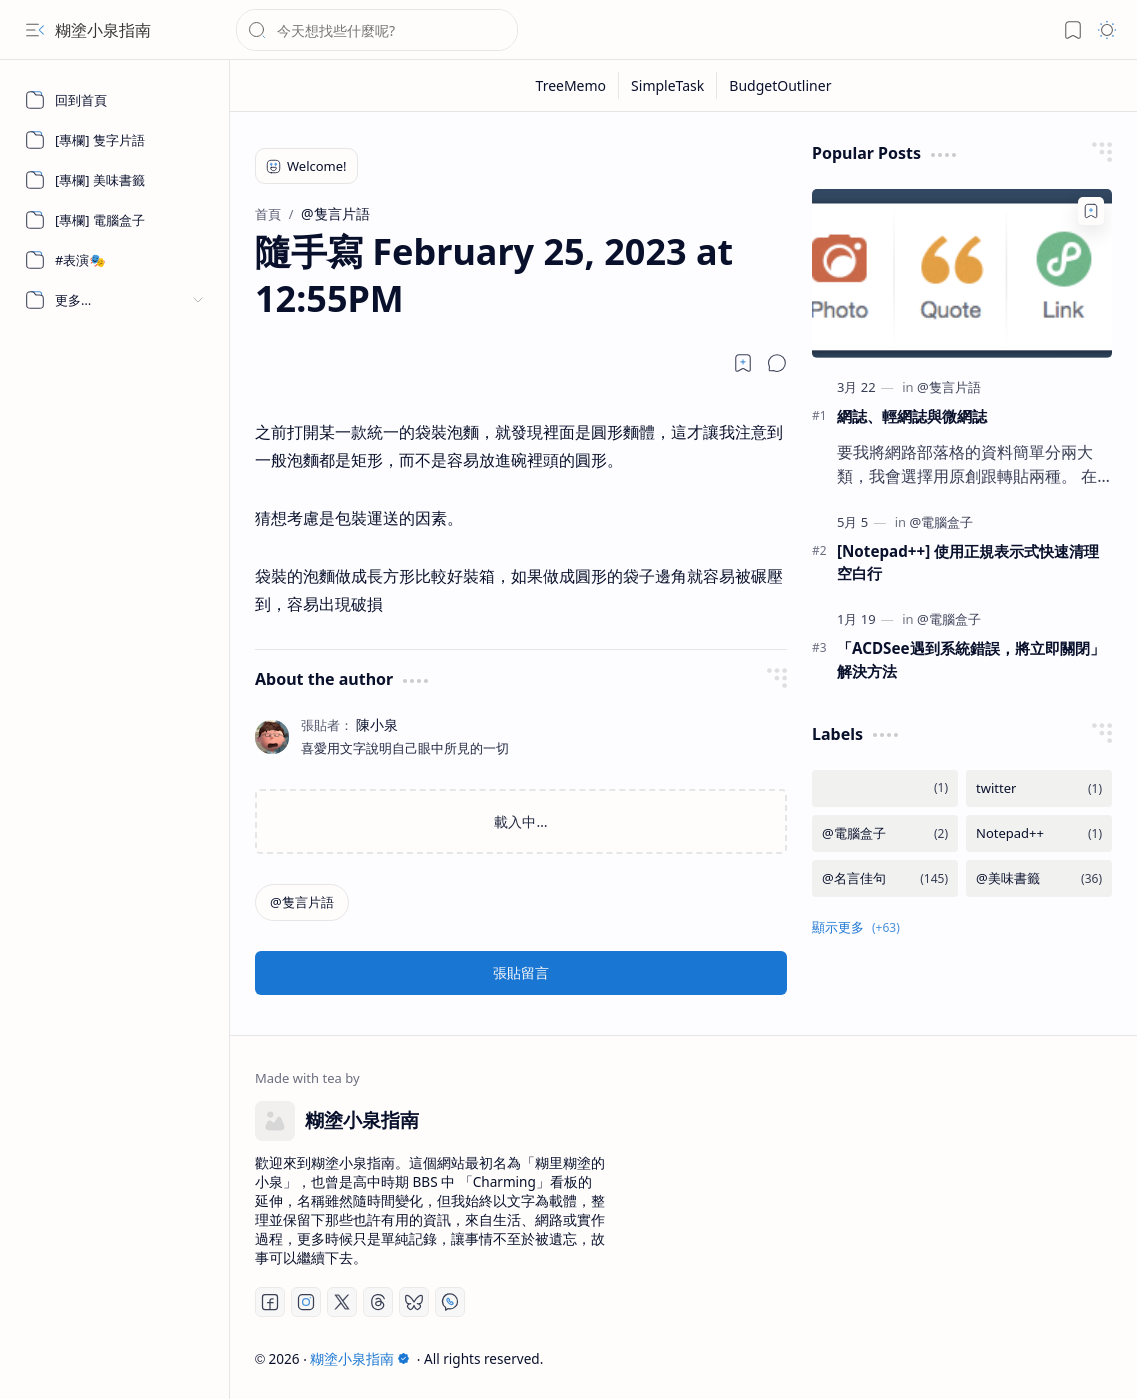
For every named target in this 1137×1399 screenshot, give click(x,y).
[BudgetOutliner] (780, 85)
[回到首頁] (115, 100)
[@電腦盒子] (941, 522)
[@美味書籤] (1039, 878)
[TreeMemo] (572, 85)
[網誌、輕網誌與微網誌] (962, 273)
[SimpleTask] (668, 85)
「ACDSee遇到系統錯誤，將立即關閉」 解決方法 (971, 659)
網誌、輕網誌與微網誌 (912, 416)
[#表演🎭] (115, 260)
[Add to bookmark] (1091, 211)
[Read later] (743, 363)
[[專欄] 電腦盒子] (115, 220)
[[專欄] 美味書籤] (115, 180)
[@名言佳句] (885, 878)
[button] (35, 30)
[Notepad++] (1039, 833)
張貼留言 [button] (521, 972)
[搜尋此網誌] (377, 30)
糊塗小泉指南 (103, 30)
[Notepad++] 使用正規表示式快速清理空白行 (968, 562)
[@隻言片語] (302, 902)
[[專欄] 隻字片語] (115, 140)
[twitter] (1039, 788)
